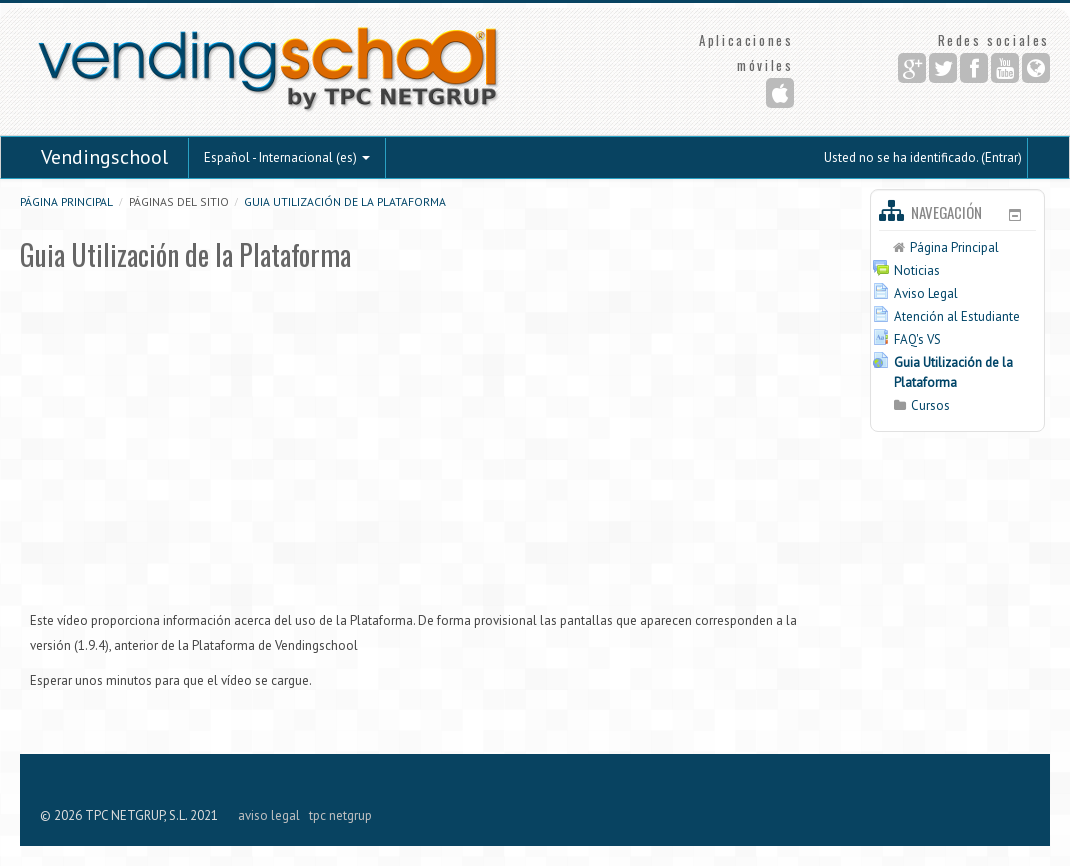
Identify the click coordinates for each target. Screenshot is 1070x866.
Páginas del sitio (179, 201)
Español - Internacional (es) (287, 157)
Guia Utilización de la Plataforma (345, 201)
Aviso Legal (926, 293)
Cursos (930, 405)
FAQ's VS (917, 339)
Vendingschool (104, 157)
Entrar (1001, 157)
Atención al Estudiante (957, 316)
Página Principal (66, 201)
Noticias (917, 270)
